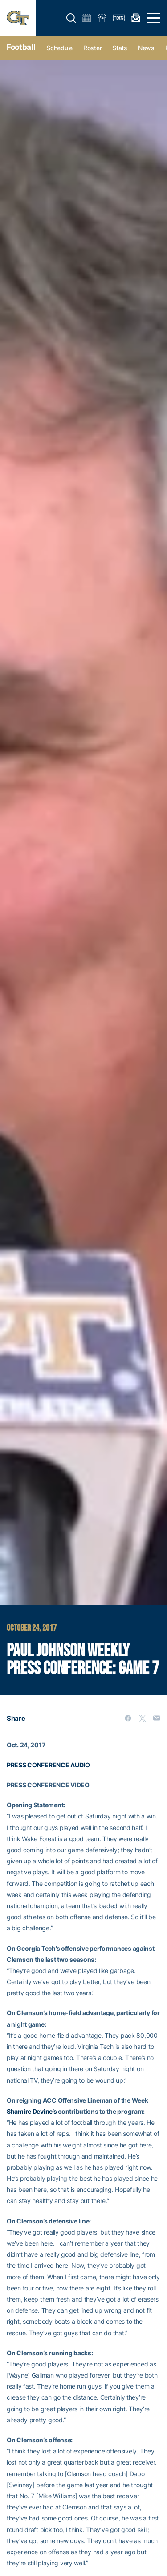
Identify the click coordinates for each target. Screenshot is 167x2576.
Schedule (59, 48)
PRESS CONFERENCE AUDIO (48, 1765)
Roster (92, 48)
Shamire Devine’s (32, 2111)
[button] (71, 18)
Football (21, 47)
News (146, 48)
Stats (119, 48)
